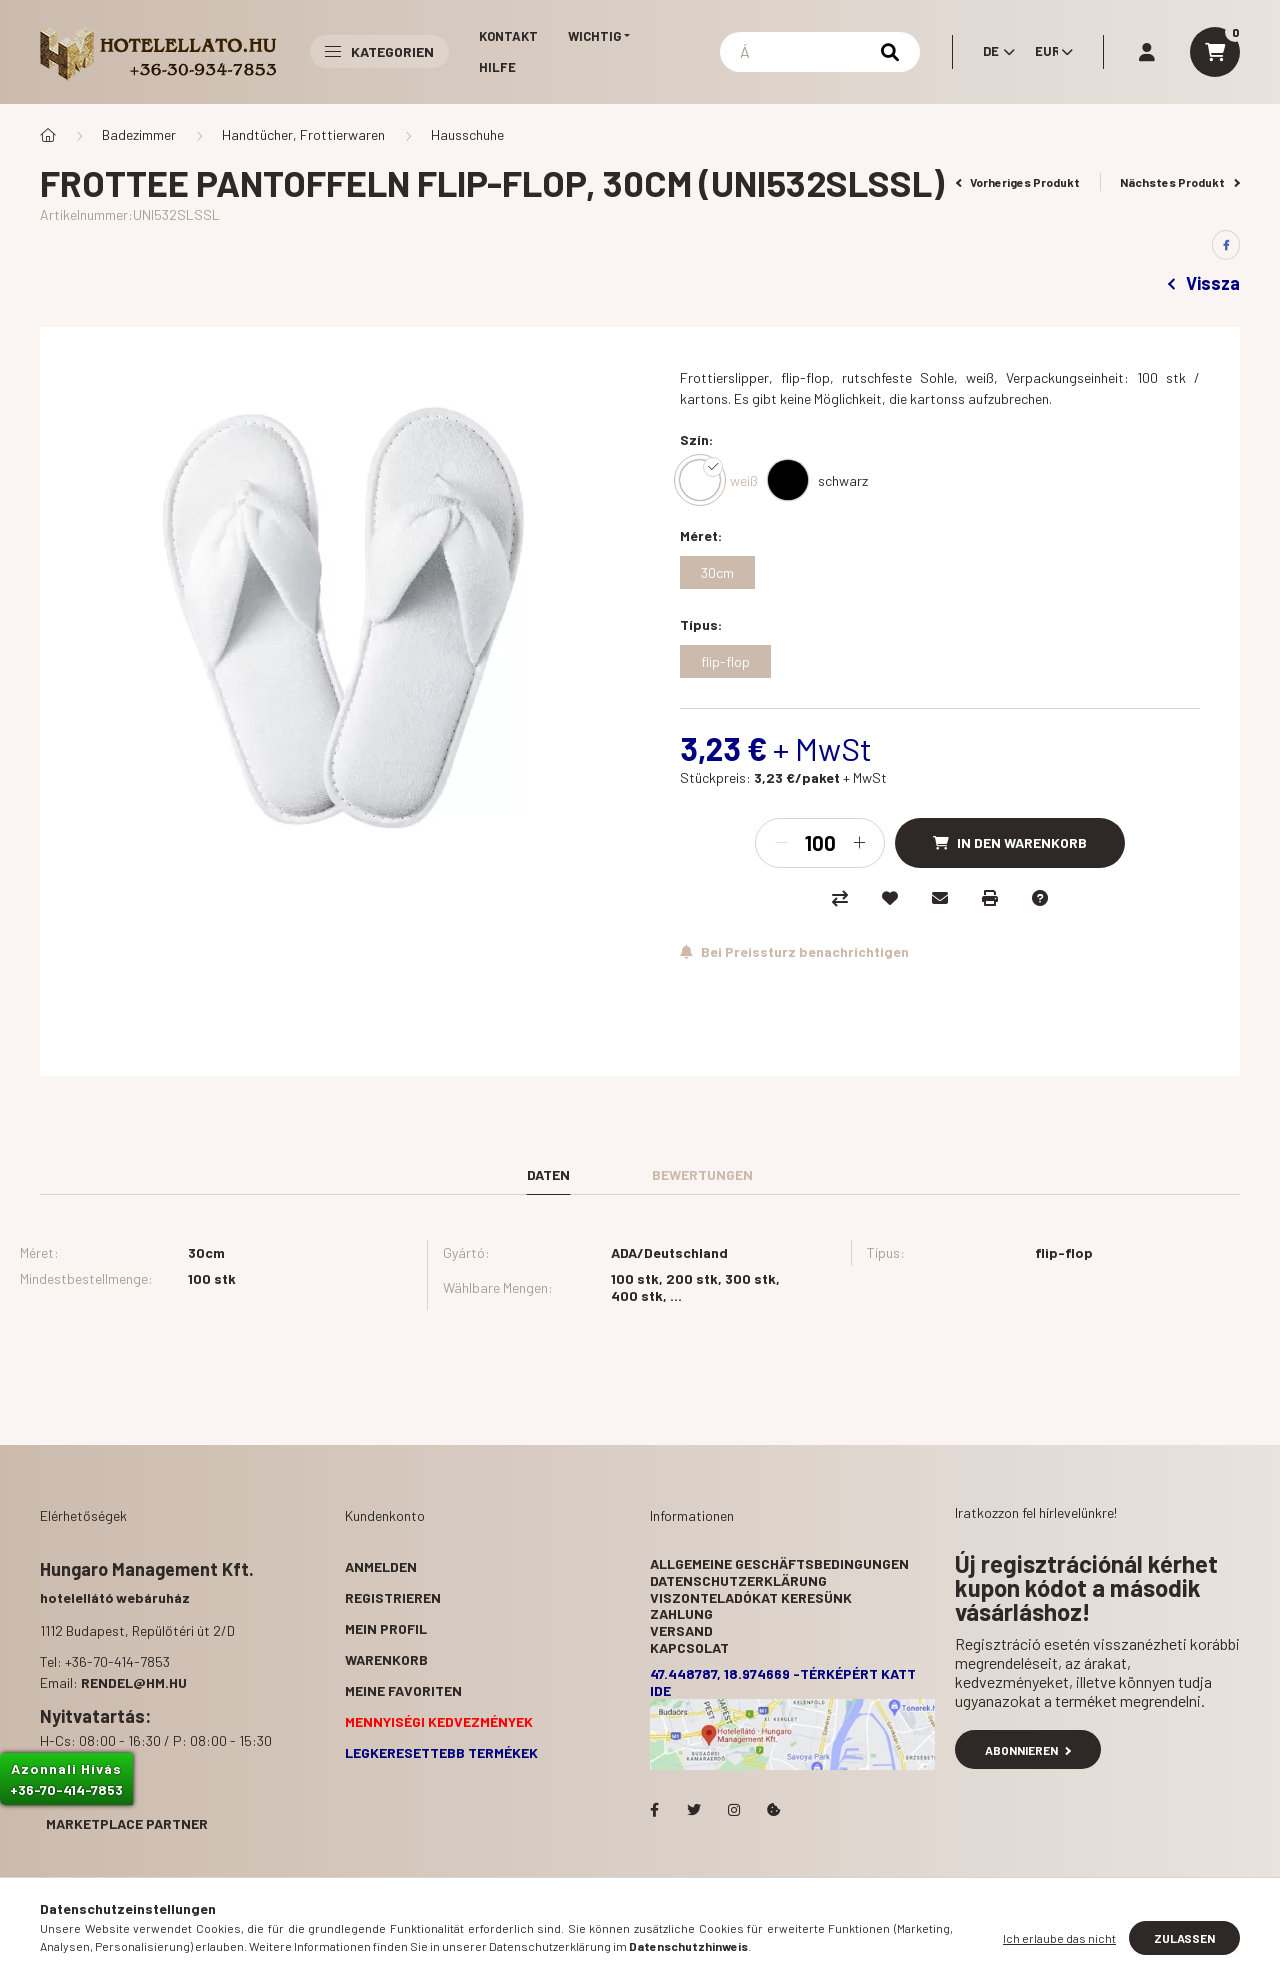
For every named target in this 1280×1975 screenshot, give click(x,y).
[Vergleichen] (840, 898)
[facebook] (1226, 245)
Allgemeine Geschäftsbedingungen (779, 1563)
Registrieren (393, 1597)
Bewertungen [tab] (702, 1174)
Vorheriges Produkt (1018, 182)
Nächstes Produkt (1180, 182)
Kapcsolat (689, 1647)
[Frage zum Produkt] (1040, 898)
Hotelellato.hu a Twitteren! (694, 1810)
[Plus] (859, 843)
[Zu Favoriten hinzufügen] (890, 898)
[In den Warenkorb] (1010, 843)
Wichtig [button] (594, 36)
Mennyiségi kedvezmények (439, 1721)
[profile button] (1147, 52)
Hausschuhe (467, 134)
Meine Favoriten (403, 1690)
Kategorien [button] (379, 51)
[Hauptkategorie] (48, 135)
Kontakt (508, 36)
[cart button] (1215, 52)
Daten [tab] (548, 1174)
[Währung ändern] (1049, 52)
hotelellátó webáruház (115, 1597)
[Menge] (820, 843)
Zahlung (681, 1613)
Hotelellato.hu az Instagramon (734, 1810)
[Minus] (781, 843)
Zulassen (1184, 1938)
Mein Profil (386, 1628)
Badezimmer (139, 134)
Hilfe (497, 67)
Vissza (1204, 283)
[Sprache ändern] (994, 52)
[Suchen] (820, 52)
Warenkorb (386, 1659)
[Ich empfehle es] (940, 898)
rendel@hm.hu (134, 1682)
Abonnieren (1028, 1750)
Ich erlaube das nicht (1059, 1938)
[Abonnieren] (794, 952)
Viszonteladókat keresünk (751, 1597)
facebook (654, 1810)
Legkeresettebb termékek (441, 1752)
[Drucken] (990, 898)
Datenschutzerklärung (738, 1580)
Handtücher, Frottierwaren (303, 134)
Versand (681, 1630)
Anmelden (381, 1566)
